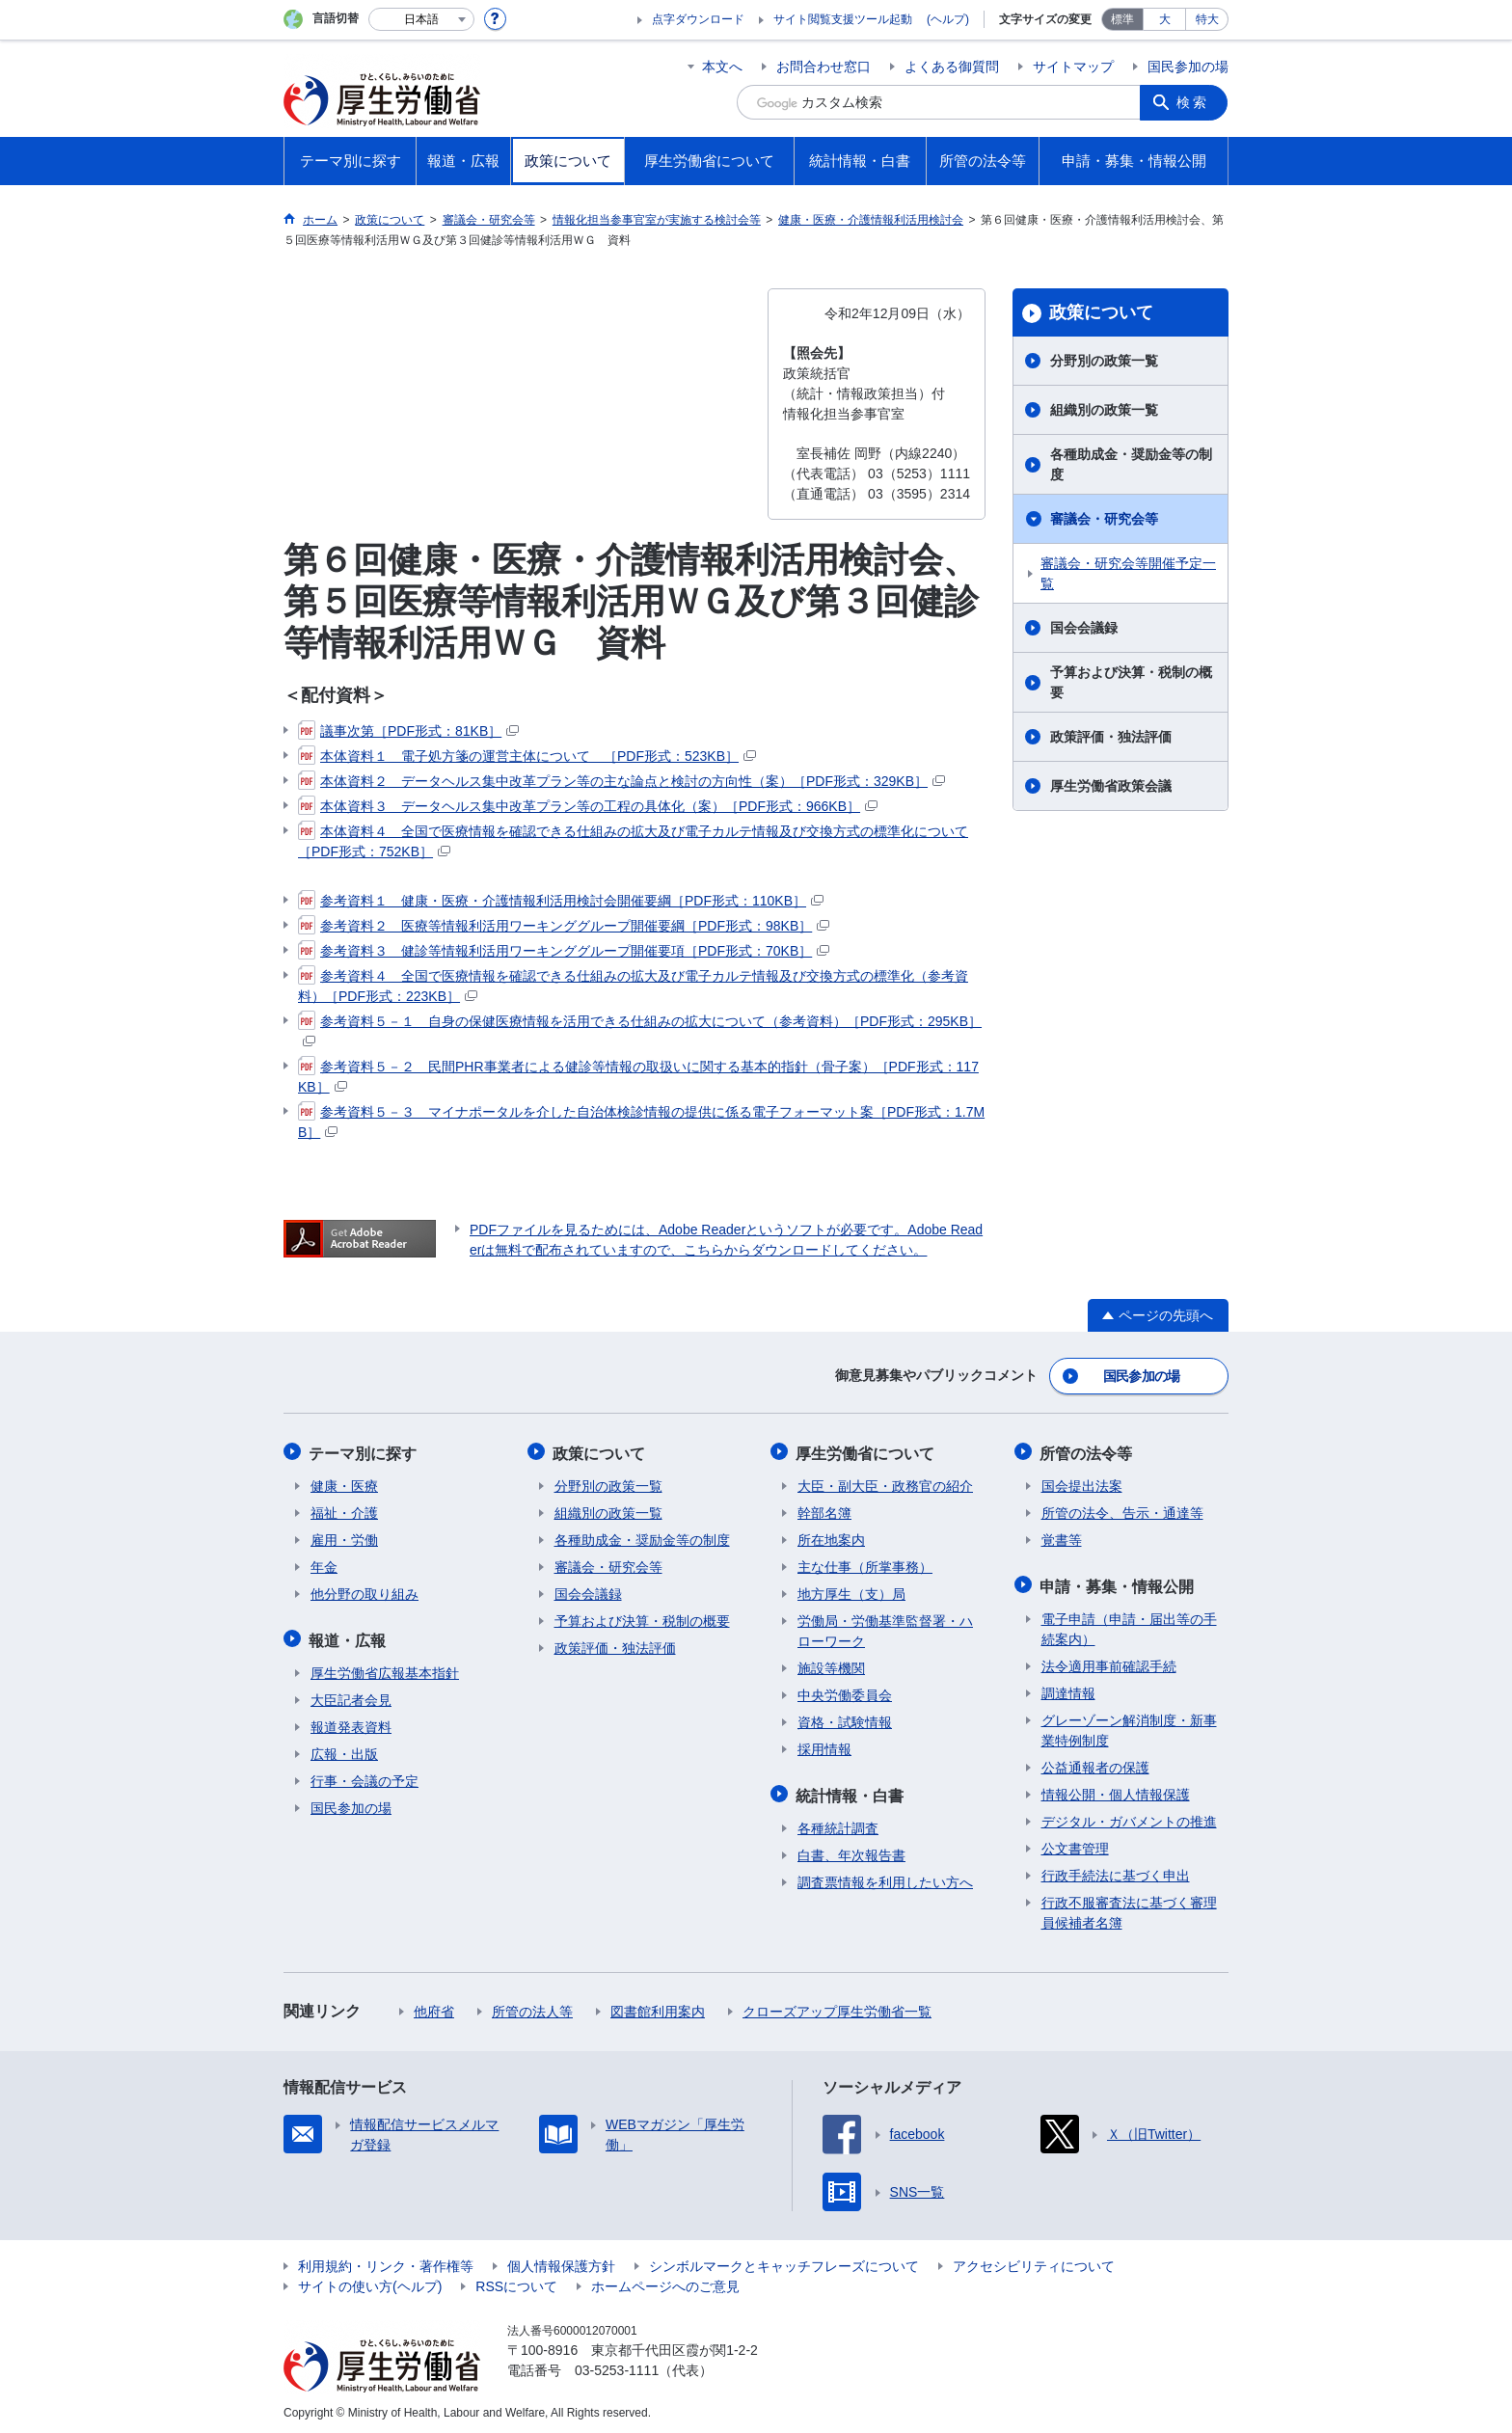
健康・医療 (344, 1483)
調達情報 (1068, 1688)
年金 (324, 1564)
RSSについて (516, 2281)
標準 (1122, 19)
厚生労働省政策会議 (1111, 786)
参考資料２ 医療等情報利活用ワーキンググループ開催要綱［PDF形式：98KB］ (563, 925)
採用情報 (824, 1746)
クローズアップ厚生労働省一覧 (837, 2006)
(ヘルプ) (948, 19)
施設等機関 (831, 1665)
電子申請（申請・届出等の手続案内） (1129, 1624)
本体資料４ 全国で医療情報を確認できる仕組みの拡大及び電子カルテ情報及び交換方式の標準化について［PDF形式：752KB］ (633, 840)
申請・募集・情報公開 (1118, 1582)
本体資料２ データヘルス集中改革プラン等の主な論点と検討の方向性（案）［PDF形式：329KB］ (621, 781)
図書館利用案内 (657, 2006)
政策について (1101, 312)
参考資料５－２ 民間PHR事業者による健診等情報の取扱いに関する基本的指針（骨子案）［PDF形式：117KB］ (638, 1076)
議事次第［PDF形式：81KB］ (408, 731)
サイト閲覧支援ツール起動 (842, 19)
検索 (1193, 102)
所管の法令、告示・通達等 (1122, 1510)
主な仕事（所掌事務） (864, 1564)
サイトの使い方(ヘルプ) (370, 2281)
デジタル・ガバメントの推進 (1129, 1817)
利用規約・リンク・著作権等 (385, 2261)
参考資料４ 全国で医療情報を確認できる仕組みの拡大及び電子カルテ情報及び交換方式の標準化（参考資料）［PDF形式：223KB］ (633, 985)
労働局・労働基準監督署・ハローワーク (885, 1628)
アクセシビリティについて (1034, 2261)
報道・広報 (349, 1636)
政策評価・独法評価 (1111, 736)
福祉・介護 (344, 1510)
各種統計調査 (837, 1823)
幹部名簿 (824, 1510)
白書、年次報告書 (851, 1850)
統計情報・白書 (851, 1791)
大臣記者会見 (351, 1695)
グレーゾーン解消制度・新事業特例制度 (1129, 1726)
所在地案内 (831, 1537)
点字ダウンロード (698, 19)
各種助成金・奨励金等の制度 (1131, 464)
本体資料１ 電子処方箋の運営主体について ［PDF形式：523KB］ (527, 756)
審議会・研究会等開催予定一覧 (1128, 573)
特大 (1207, 19)
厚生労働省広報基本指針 (384, 1668)
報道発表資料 (351, 1722)
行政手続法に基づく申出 (1115, 1871)
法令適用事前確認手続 (1108, 1661)
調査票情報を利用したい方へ (885, 1877)
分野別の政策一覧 (1104, 360)
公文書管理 (1075, 1844)
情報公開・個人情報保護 (1115, 1790)
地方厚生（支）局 (851, 1591)
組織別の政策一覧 (1104, 410)
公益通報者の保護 (1095, 1763)
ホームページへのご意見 (665, 2281)
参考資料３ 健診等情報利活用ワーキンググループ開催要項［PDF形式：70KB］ (563, 950)
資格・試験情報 (844, 1719)
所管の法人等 (532, 2006)
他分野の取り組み (364, 1591)
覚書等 (1061, 1537)
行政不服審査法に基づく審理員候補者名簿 (1129, 1908)
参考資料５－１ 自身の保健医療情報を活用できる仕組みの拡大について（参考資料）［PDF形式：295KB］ (640, 1029)
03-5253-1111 (617, 2365)
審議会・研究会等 (1104, 519)
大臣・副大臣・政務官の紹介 (885, 1483)
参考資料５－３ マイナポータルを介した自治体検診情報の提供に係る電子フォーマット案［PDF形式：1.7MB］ (641, 1121)
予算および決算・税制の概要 (1131, 682)
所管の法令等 (1087, 1451)
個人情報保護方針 (561, 2261)
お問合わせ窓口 (823, 66)
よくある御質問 (951, 66)
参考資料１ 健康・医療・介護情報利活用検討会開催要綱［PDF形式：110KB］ (561, 900)
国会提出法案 (1081, 1483)
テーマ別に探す (364, 1451)
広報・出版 (344, 1749)
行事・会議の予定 (364, 1776)
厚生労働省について (866, 1451)
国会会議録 (1084, 627)
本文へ (722, 66)
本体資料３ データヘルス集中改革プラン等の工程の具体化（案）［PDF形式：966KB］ (588, 806)
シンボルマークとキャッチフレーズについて (784, 2261)
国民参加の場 (1188, 66)
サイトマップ (1073, 66)
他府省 (434, 2006)
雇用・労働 (344, 1537)
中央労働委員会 (844, 1692)
